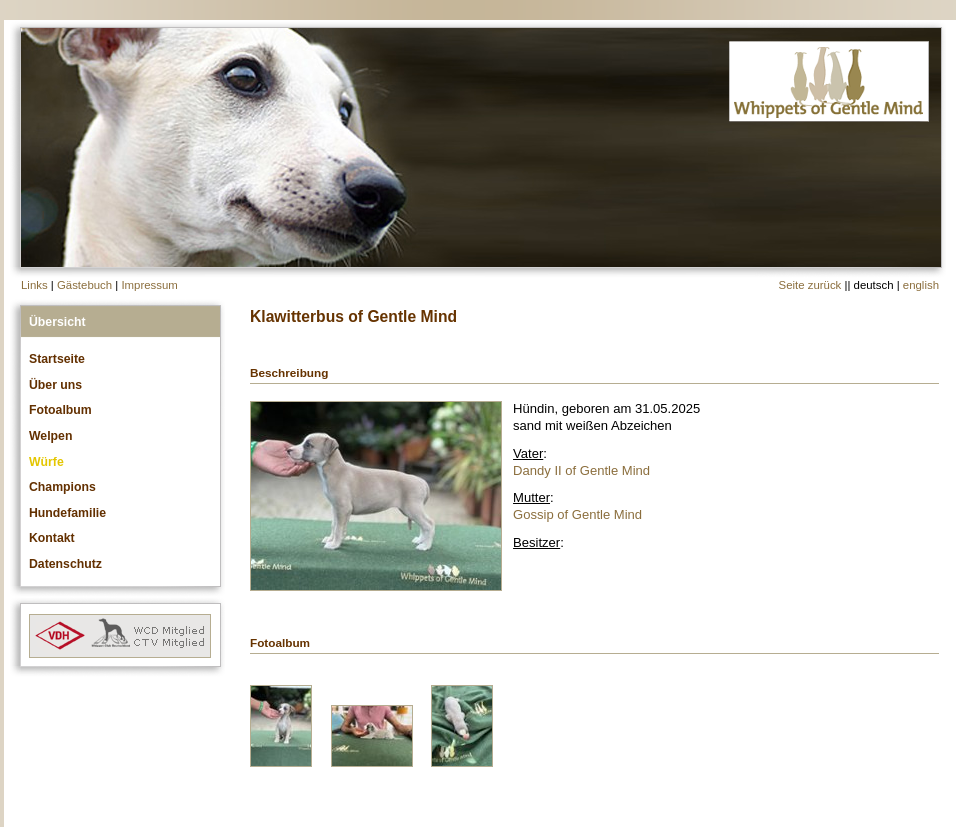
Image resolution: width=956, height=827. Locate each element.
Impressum (149, 285)
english (921, 285)
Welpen (50, 436)
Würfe (46, 462)
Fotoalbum (60, 410)
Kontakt (52, 538)
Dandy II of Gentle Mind (581, 470)
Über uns (55, 385)
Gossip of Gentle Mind (577, 514)
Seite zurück (810, 285)
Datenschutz (65, 564)
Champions (62, 487)
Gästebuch (84, 285)
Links (34, 285)
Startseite (57, 359)
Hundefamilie (67, 513)
